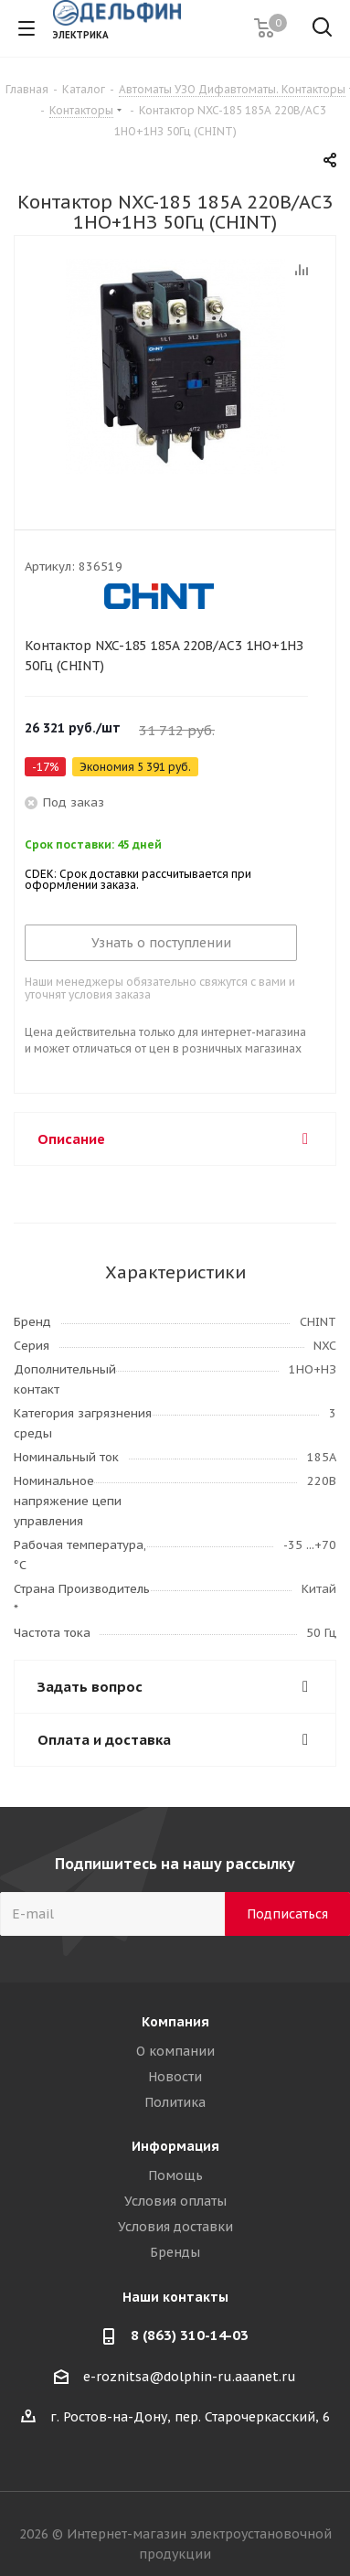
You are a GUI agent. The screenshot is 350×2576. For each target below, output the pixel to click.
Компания (175, 2022)
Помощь (175, 2175)
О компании (175, 2051)
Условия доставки (175, 2226)
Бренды (175, 2252)
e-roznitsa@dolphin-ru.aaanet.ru (189, 2376)
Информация (175, 2146)
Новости (175, 2076)
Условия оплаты (175, 2201)
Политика (175, 2102)
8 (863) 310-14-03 (190, 2335)
